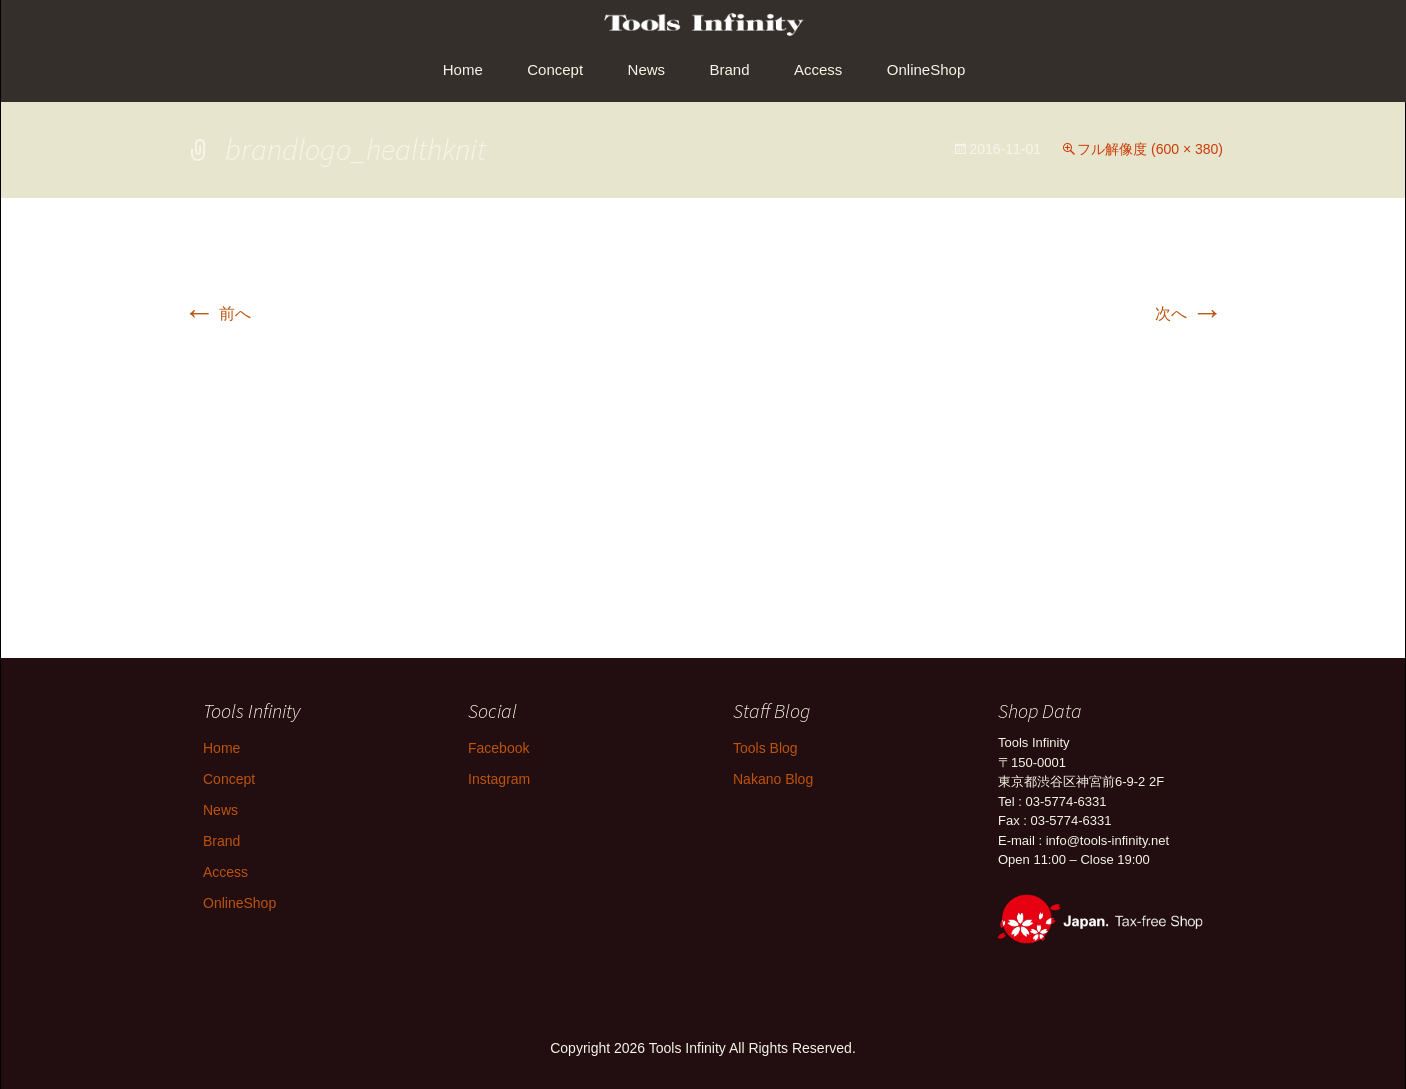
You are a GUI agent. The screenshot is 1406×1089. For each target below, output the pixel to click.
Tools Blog (765, 748)
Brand (730, 69)
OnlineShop (926, 69)
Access (818, 69)
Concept (555, 69)
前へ (217, 313)
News (647, 69)
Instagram (499, 779)
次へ (1189, 313)
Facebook (498, 748)
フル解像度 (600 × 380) (1150, 149)
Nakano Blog (773, 779)
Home (463, 69)
